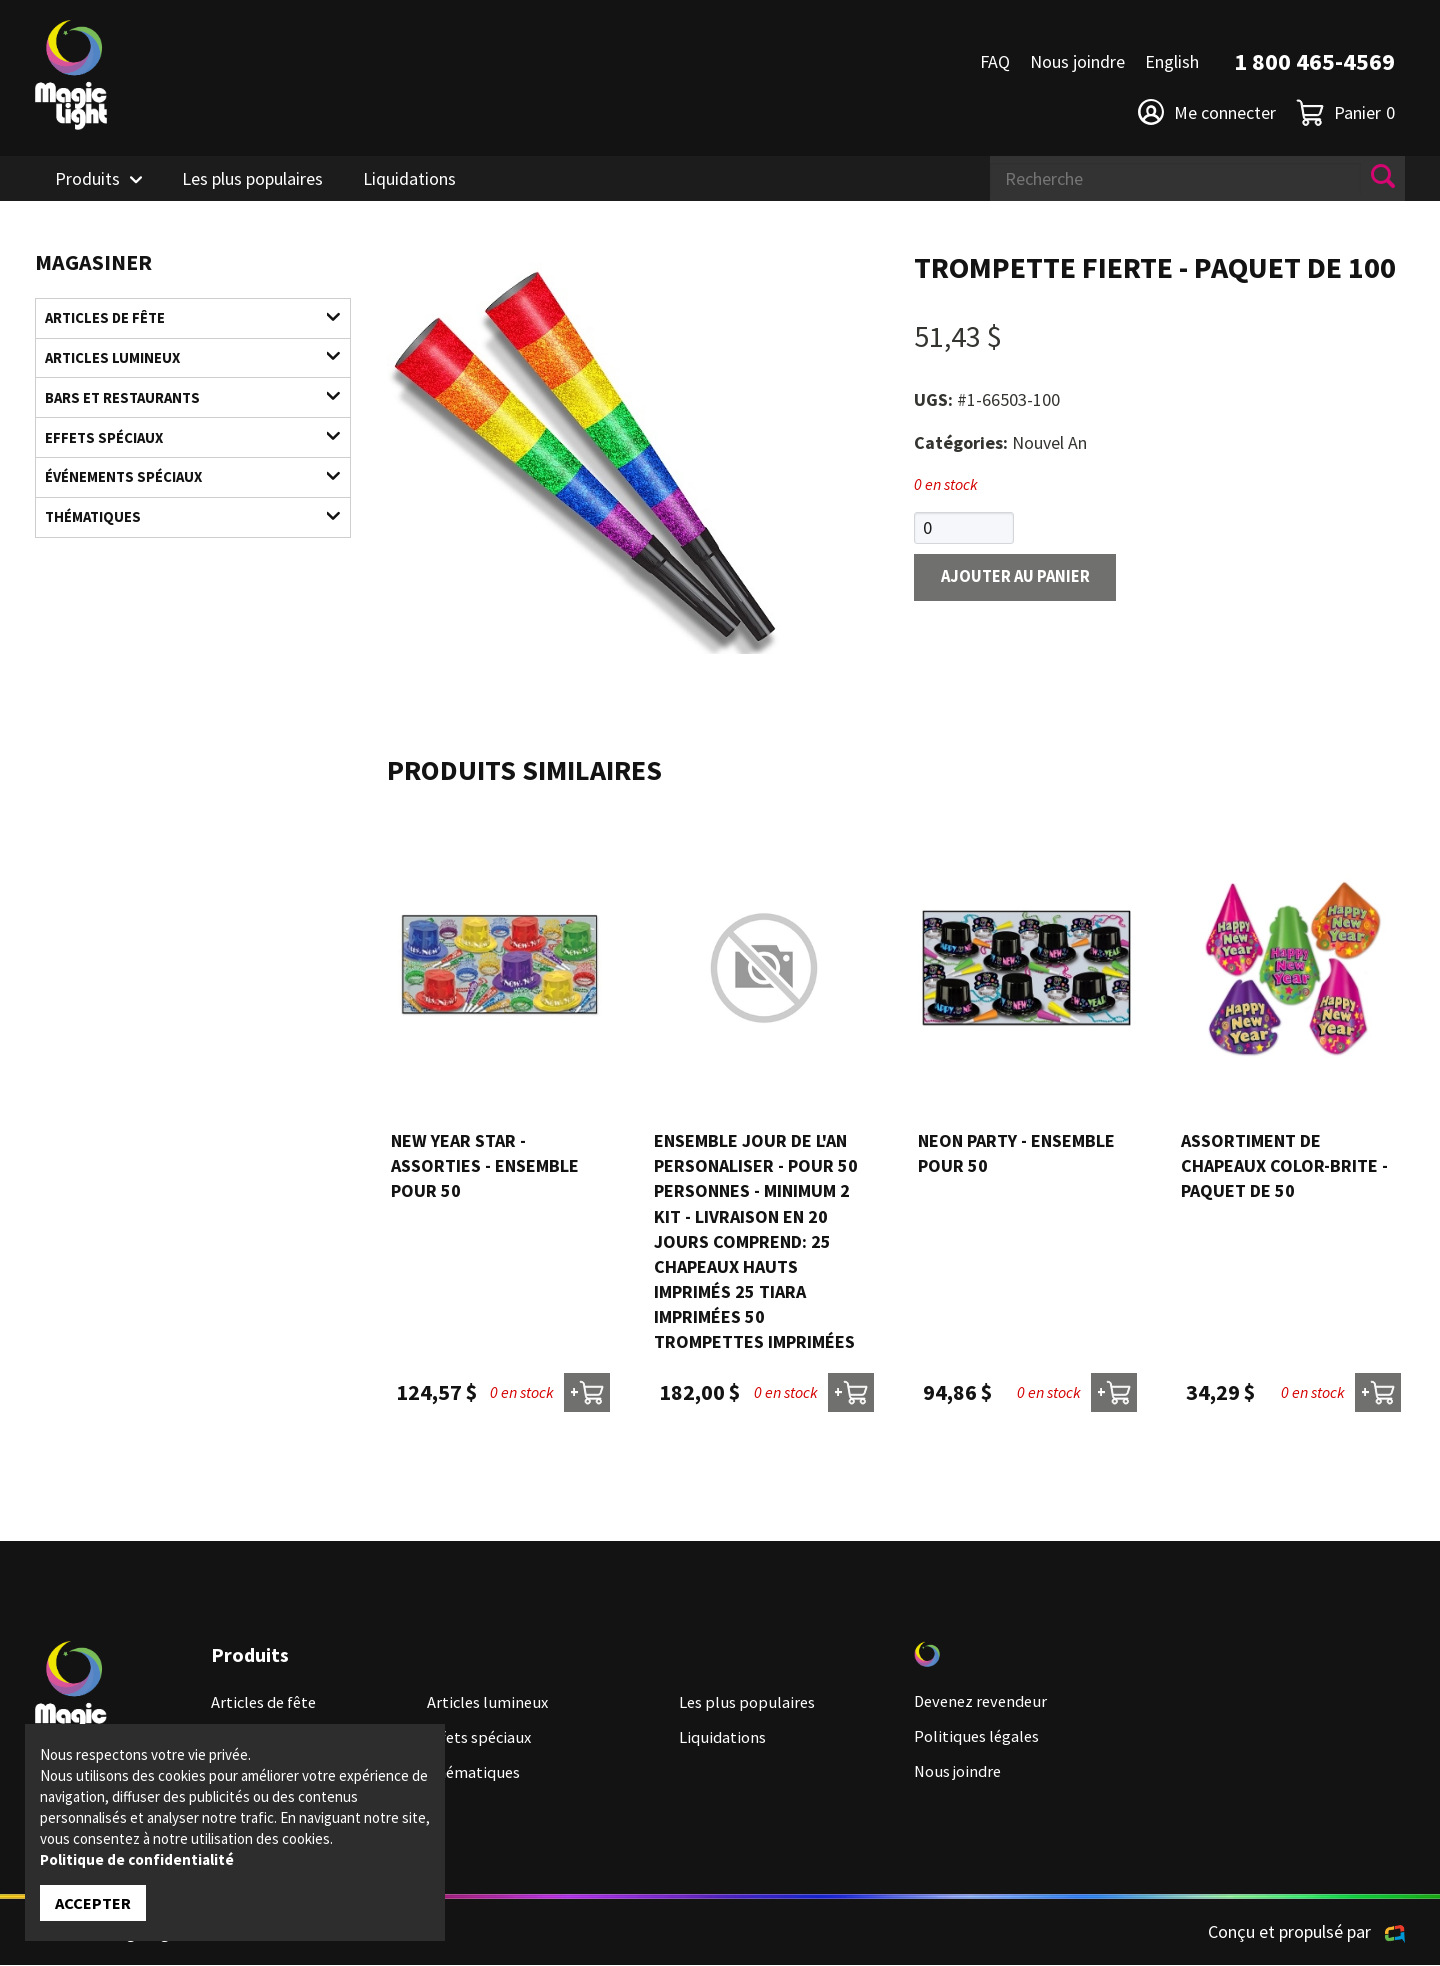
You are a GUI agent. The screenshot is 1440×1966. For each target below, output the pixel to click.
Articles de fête (180, 319)
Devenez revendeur (985, 1702)
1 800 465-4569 (1314, 61)
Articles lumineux (180, 362)
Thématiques (180, 536)
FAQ (995, 61)
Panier (1345, 112)
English (1172, 61)
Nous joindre (1077, 61)
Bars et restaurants (180, 405)
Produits (87, 178)
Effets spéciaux (180, 449)
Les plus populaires (252, 178)
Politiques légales (980, 1737)
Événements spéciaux (180, 492)
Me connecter (1207, 112)
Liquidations (409, 178)
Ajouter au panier (1024, 579)
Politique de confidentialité (137, 1857)
